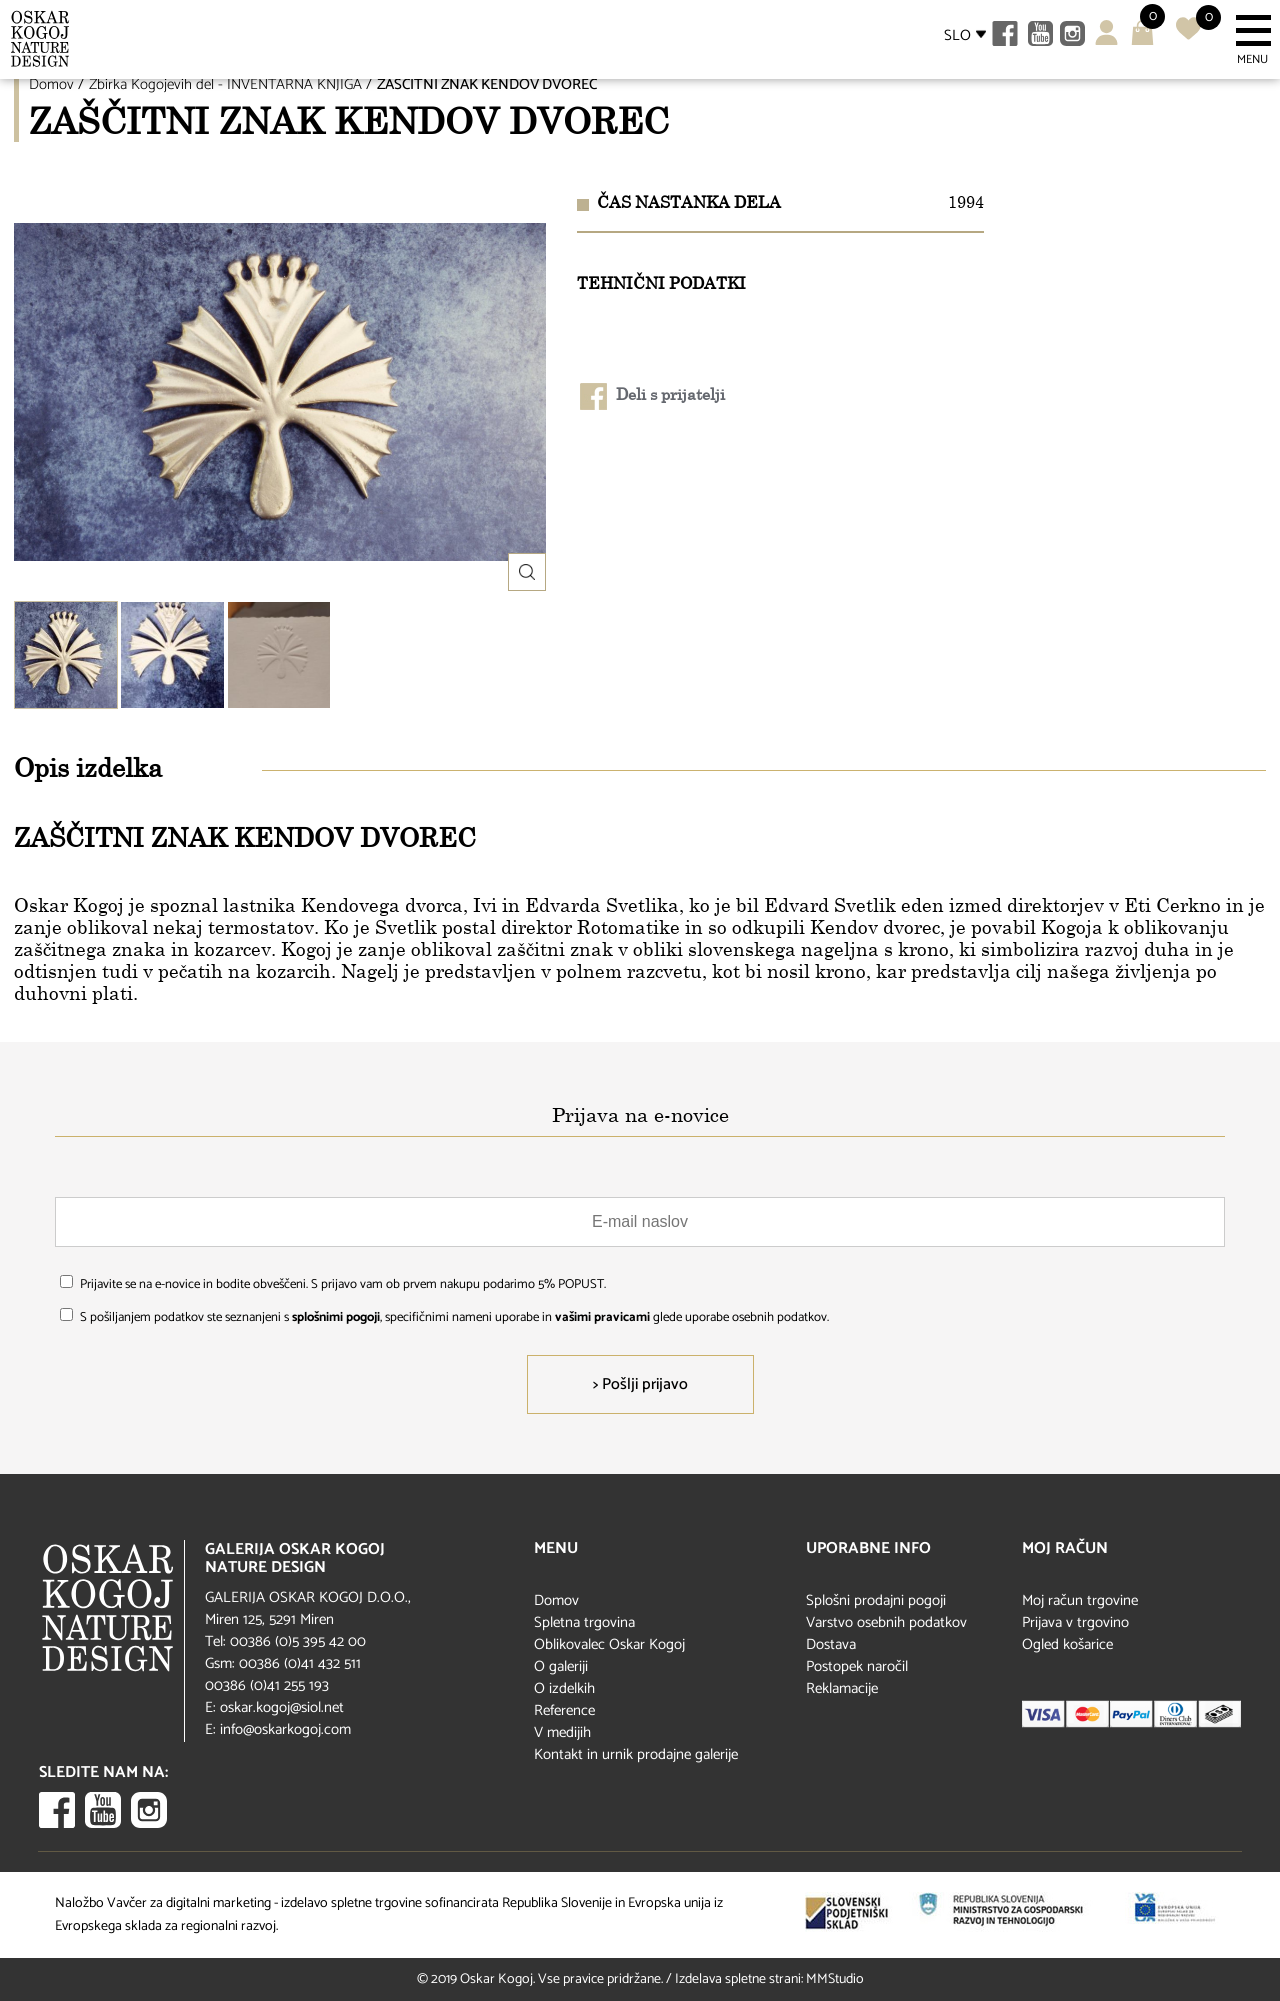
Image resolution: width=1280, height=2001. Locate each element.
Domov (51, 84)
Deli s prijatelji (652, 396)
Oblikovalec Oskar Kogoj (609, 1644)
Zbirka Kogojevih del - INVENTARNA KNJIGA (225, 84)
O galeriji (561, 1666)
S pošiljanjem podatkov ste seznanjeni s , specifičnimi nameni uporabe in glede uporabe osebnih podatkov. (454, 1317)
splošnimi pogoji (336, 1317)
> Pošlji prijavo (640, 1384)
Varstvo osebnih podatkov (886, 1622)
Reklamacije (842, 1688)
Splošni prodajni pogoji (876, 1600)
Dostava (831, 1644)
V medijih (562, 1732)
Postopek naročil (857, 1666)
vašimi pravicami (602, 1317)
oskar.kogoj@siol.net (282, 1707)
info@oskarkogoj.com (285, 1729)
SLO (957, 35)
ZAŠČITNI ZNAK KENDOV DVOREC (487, 84)
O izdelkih (564, 1688)
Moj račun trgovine (1080, 1600)
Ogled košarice (1067, 1644)
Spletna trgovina (584, 1622)
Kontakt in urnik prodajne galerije (636, 1754)
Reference (564, 1710)
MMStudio (835, 1979)
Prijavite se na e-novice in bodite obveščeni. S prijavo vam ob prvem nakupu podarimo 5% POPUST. (343, 1284)
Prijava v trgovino (1075, 1622)
